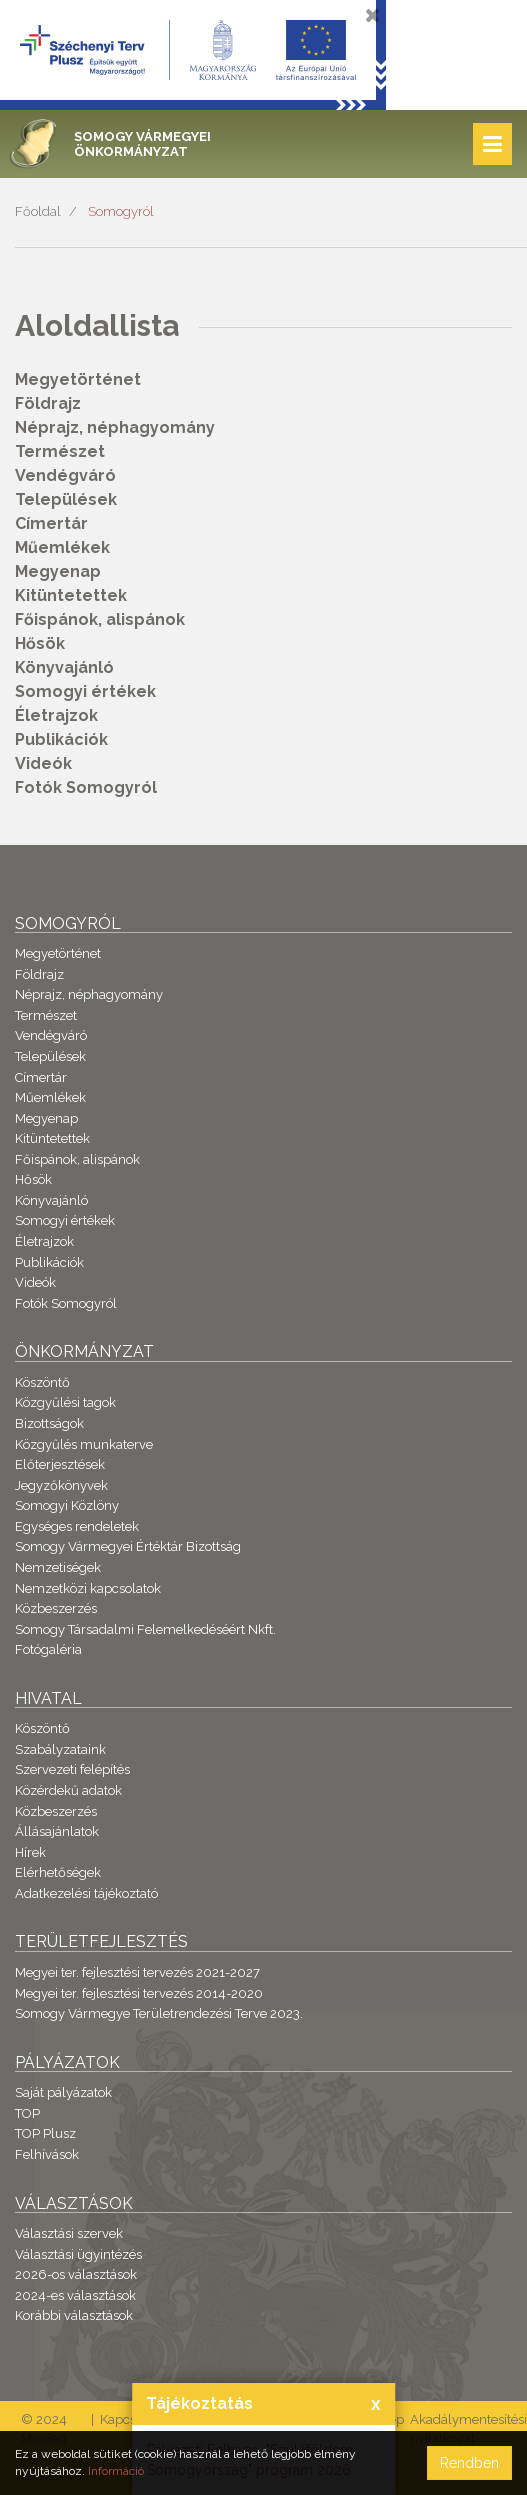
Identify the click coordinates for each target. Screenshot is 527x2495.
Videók (43, 763)
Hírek (30, 1852)
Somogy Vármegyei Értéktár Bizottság (128, 1546)
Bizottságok (49, 1423)
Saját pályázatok (63, 2092)
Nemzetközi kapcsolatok (88, 1588)
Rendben (469, 2463)
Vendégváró (65, 475)
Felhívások (47, 2154)
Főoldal (38, 211)
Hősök (40, 643)
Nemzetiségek (58, 1567)
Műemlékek (62, 547)
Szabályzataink (60, 1749)
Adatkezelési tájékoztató (86, 1893)
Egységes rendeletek (77, 1526)
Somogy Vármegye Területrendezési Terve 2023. (159, 2013)
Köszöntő (42, 1382)
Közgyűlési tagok (65, 1402)
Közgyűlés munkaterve (84, 1444)
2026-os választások (76, 2274)
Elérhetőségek (58, 1872)
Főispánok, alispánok (100, 619)
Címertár (51, 523)
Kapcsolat (129, 2419)
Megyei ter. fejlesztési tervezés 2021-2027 (137, 1972)
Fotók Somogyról (86, 787)
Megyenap (58, 571)
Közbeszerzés (56, 1608)
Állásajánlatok (57, 1831)
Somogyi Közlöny (67, 1505)
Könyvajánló (64, 667)
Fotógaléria (48, 1649)
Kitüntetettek (71, 595)
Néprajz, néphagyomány (115, 427)
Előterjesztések (60, 1464)
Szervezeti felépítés (72, 1769)
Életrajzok (56, 715)
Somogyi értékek (85, 691)
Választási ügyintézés (78, 2254)
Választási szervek (69, 2233)
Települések (66, 499)
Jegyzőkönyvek (61, 1485)
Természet (60, 451)
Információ (116, 2471)
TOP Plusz (45, 2133)
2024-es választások (75, 2295)
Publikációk (61, 739)
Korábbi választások (74, 2315)
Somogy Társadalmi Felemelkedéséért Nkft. (145, 1629)
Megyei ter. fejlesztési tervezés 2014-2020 (139, 1993)
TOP (27, 2113)
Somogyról (121, 211)
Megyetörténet (78, 379)
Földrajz (48, 403)
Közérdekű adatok (68, 1790)
